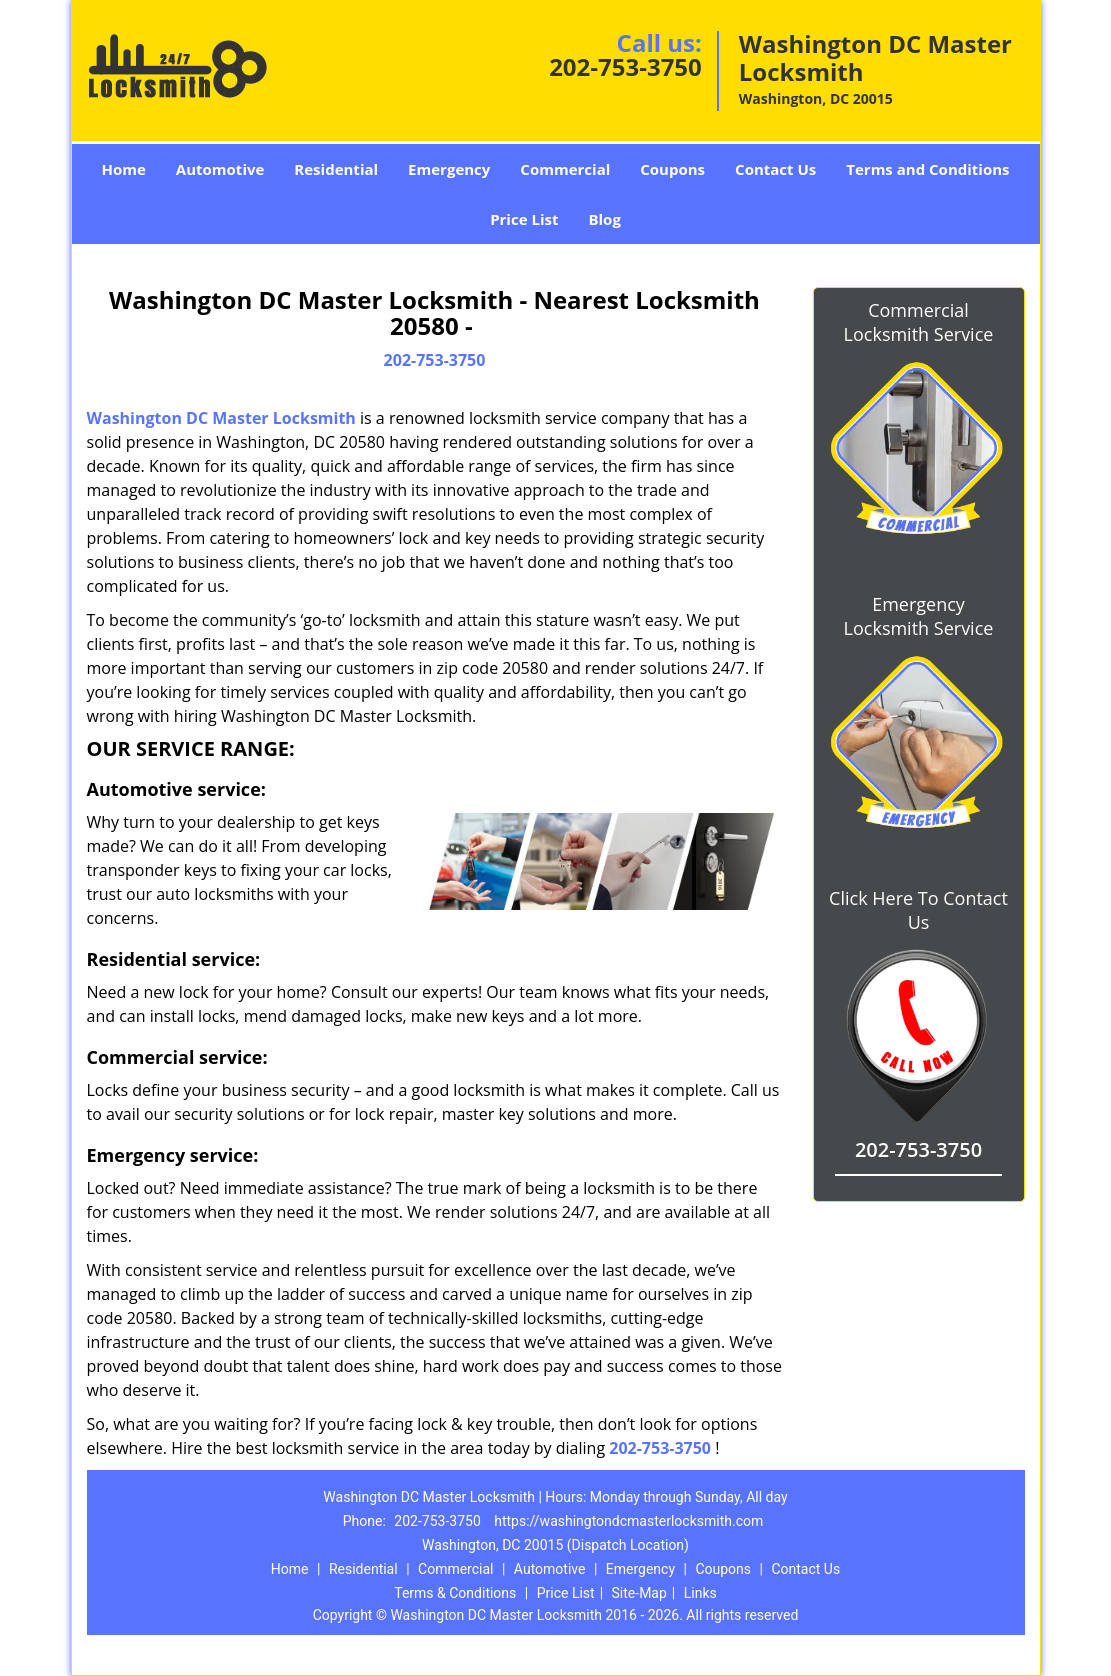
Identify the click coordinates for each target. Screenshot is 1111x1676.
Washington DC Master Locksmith (221, 418)
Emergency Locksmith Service (919, 616)
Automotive (220, 169)
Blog (604, 219)
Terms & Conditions (455, 1593)
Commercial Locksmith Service (919, 322)
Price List (524, 219)
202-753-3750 (625, 66)
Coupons (672, 169)
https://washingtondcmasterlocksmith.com (628, 1521)
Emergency (449, 169)
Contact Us (775, 169)
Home (123, 169)
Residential (336, 169)
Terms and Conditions (927, 169)
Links (700, 1593)
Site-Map (639, 1593)
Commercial (565, 169)
